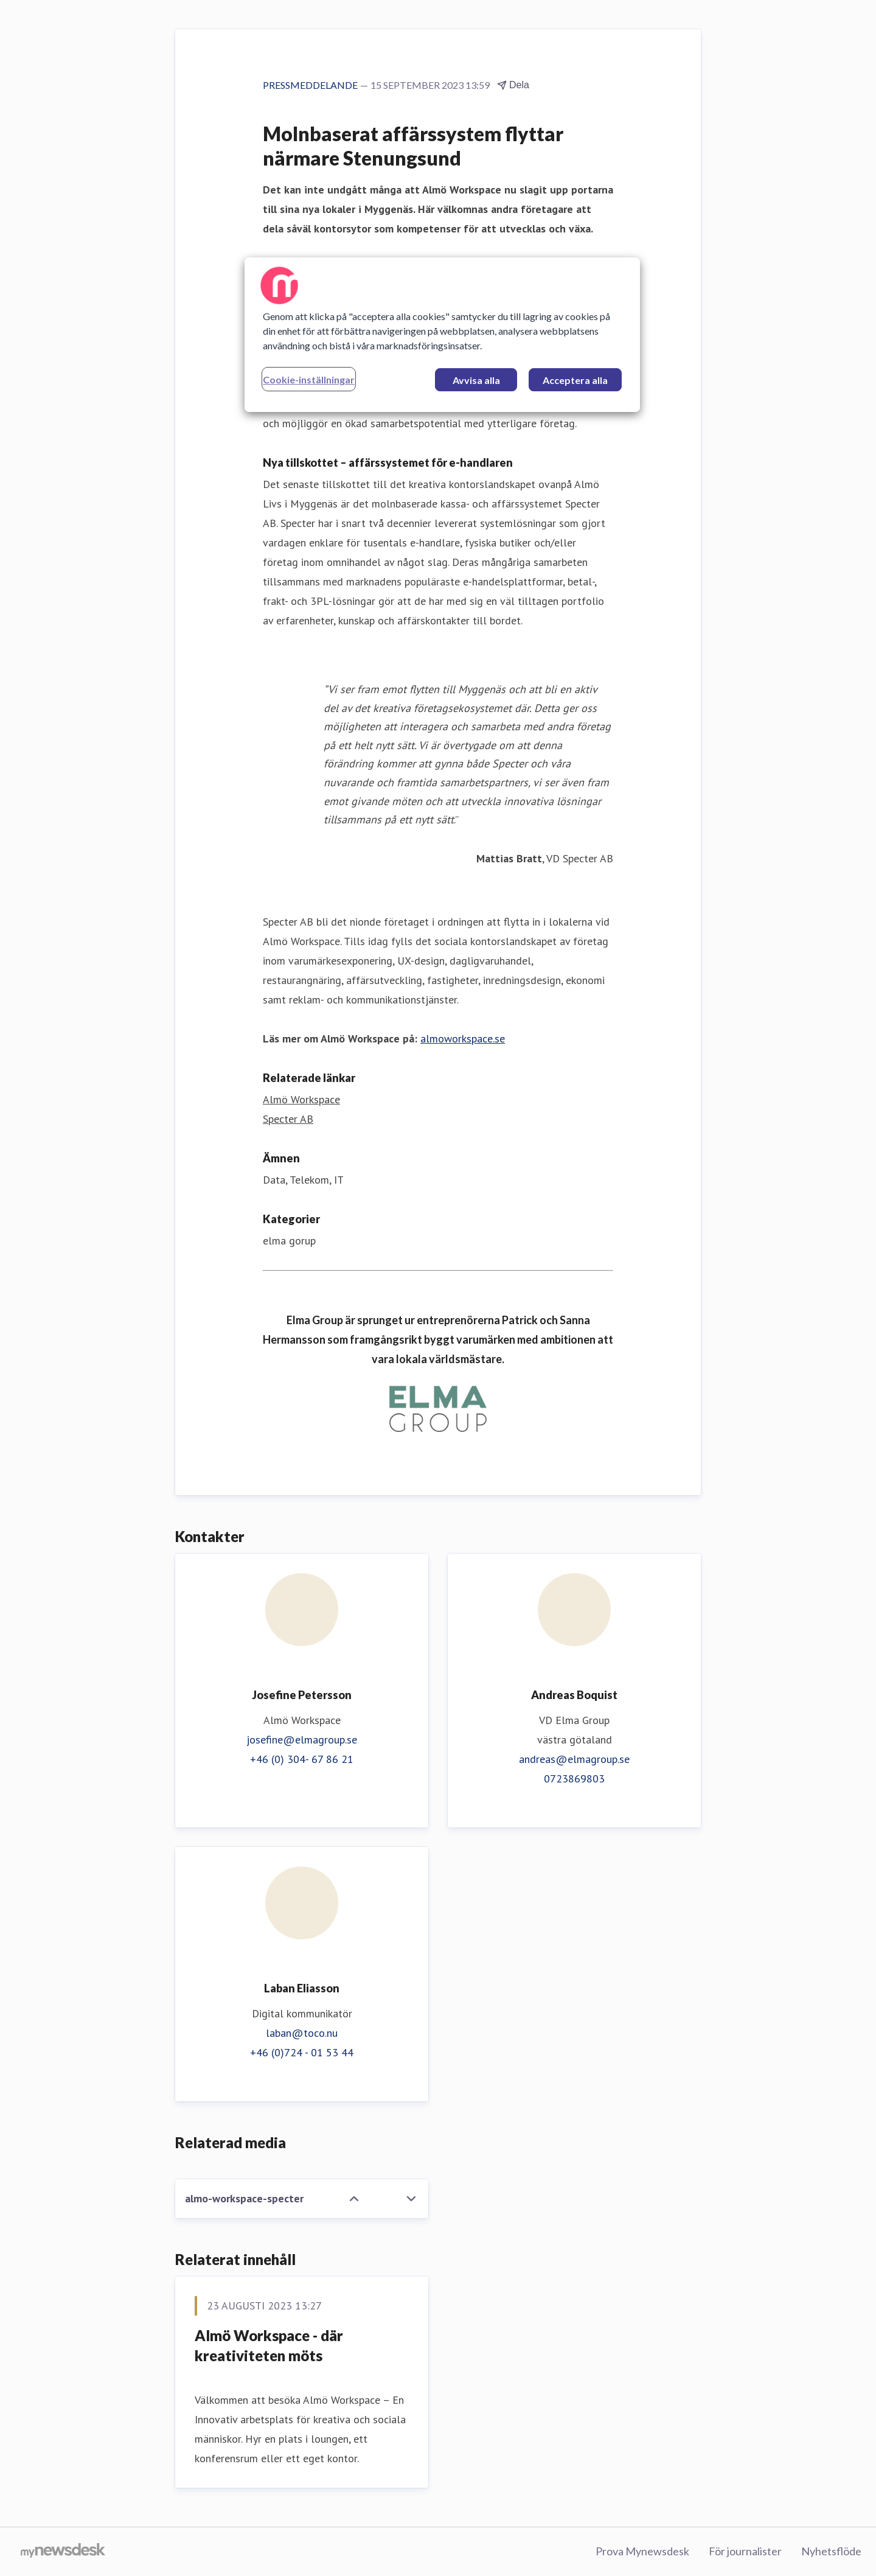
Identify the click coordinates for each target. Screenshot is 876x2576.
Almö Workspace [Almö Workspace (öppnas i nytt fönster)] (301, 1099)
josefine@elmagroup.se (301, 1740)
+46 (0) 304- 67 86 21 (301, 1759)
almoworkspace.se (462, 1038)
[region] (442, 334)
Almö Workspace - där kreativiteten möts (269, 2345)
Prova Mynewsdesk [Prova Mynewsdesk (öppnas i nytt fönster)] (642, 2551)
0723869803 (574, 1778)
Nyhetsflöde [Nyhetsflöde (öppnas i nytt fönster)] (831, 2551)
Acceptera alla (575, 380)
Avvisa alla (476, 380)
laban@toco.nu (302, 2033)
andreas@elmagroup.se (574, 1759)
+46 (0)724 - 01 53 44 (301, 2052)
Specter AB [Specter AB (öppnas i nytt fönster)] (288, 1119)
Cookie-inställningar (309, 379)
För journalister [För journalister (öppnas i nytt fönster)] (745, 2551)
